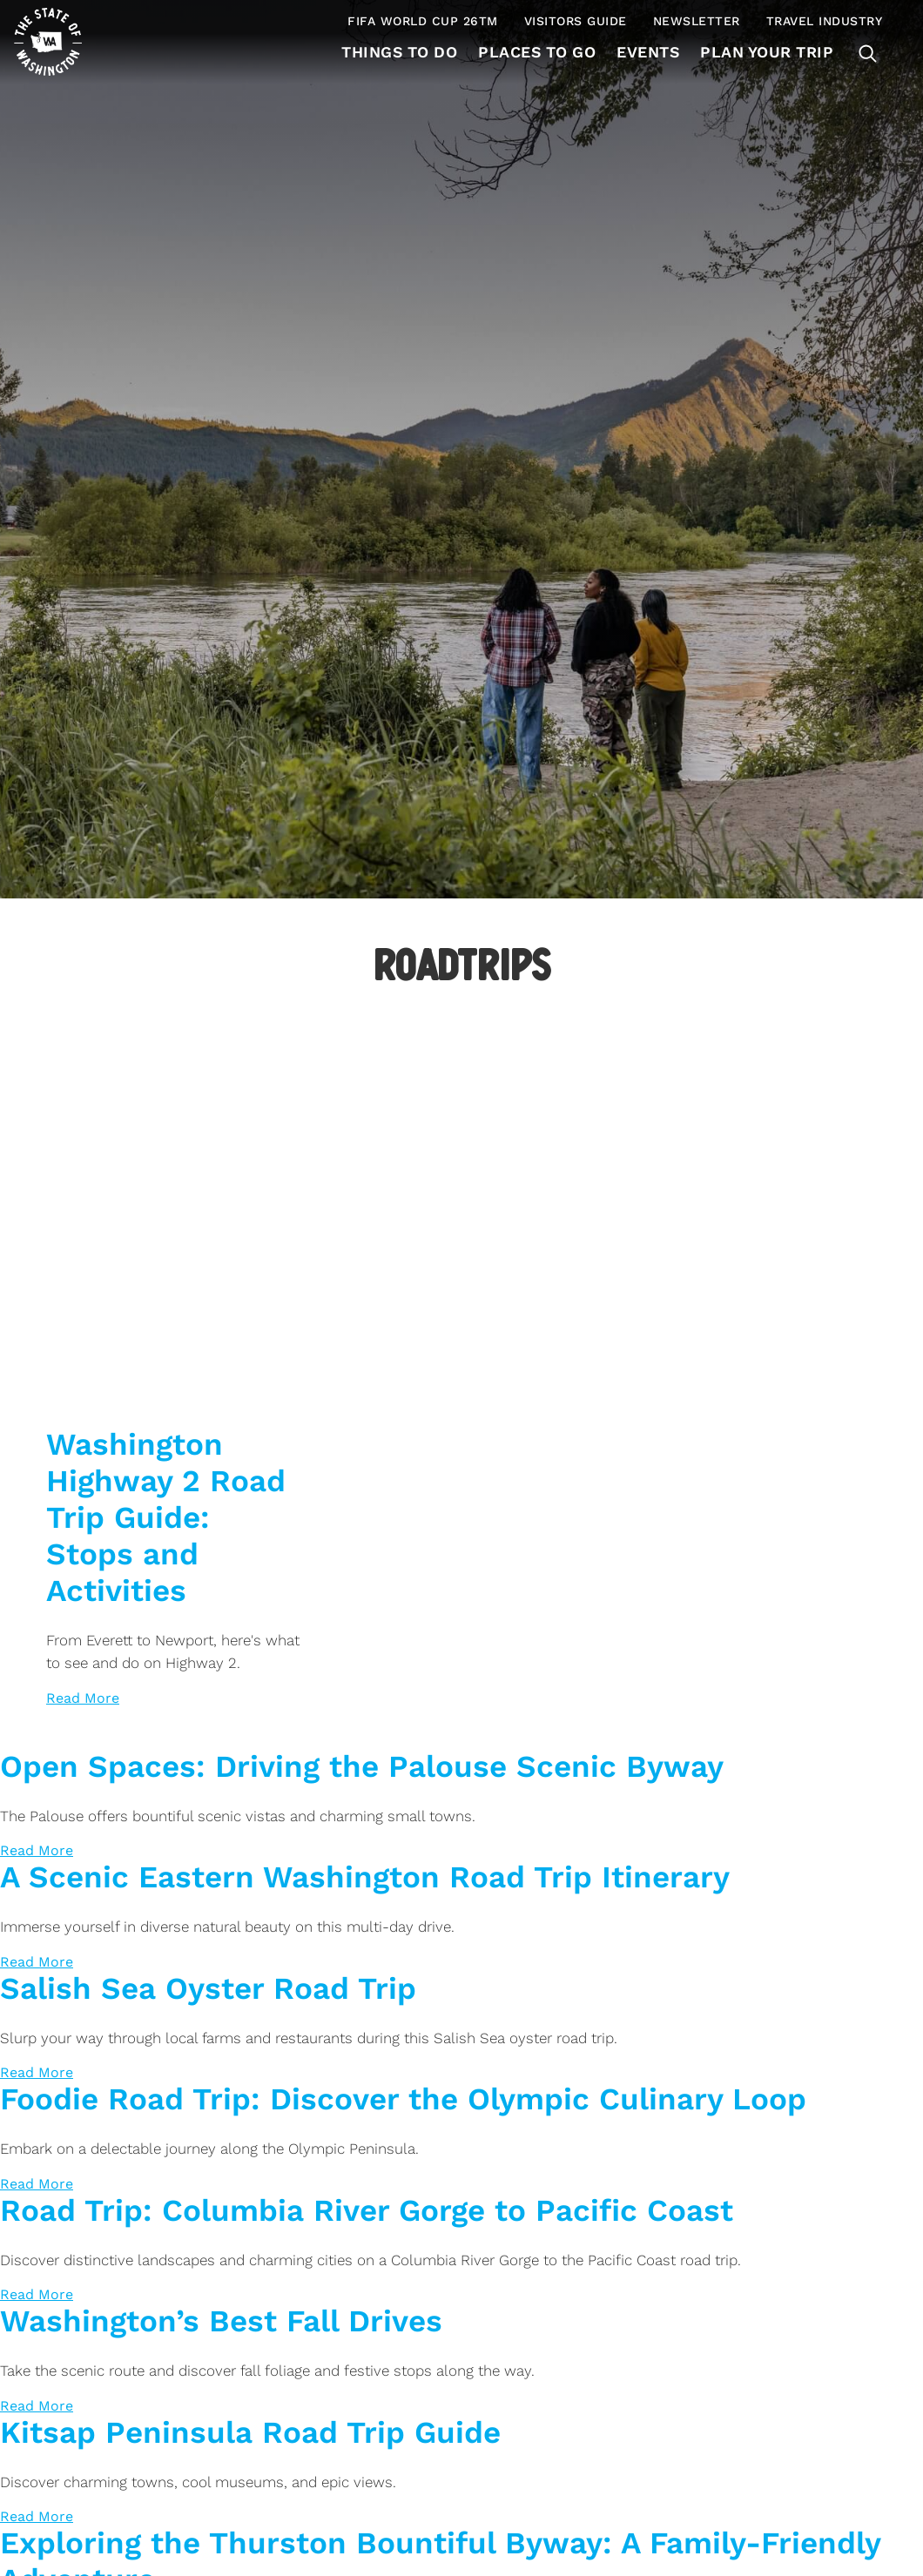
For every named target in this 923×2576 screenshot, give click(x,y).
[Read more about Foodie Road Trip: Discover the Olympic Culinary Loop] (36, 2184)
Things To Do (392, 52)
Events (645, 52)
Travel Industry (824, 21)
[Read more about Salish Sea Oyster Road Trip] (36, 2072)
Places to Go (533, 52)
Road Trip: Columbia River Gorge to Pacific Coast (366, 2210)
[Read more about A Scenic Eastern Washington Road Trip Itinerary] (36, 1962)
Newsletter (696, 21)
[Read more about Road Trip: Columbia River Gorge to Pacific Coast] (36, 2294)
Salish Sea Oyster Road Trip (208, 1988)
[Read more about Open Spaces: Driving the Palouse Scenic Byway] (36, 1850)
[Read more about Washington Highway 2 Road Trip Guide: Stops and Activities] (82, 1698)
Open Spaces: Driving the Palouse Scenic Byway (362, 1766)
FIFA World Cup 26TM (422, 21)
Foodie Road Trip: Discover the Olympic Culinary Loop (403, 2099)
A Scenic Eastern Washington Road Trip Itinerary (365, 1877)
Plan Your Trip (765, 52)
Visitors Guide (575, 21)
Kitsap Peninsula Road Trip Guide (250, 2432)
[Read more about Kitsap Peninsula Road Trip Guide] (36, 2516)
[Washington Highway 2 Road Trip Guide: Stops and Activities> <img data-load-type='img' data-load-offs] (175, 1136)
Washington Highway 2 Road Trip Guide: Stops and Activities (166, 1517)
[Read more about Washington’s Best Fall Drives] (36, 2406)
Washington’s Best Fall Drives (221, 2321)
